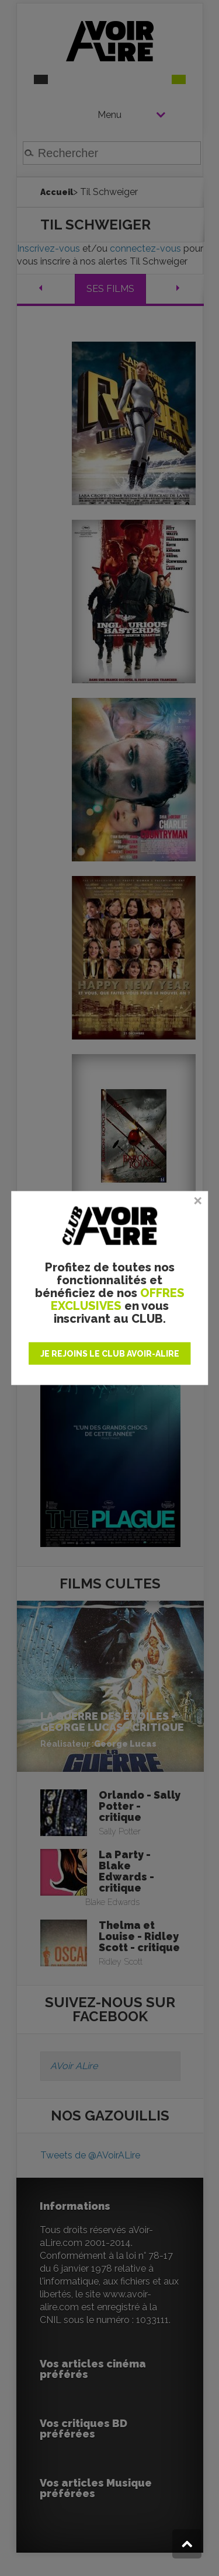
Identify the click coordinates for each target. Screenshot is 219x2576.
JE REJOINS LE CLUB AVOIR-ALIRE (109, 1353)
